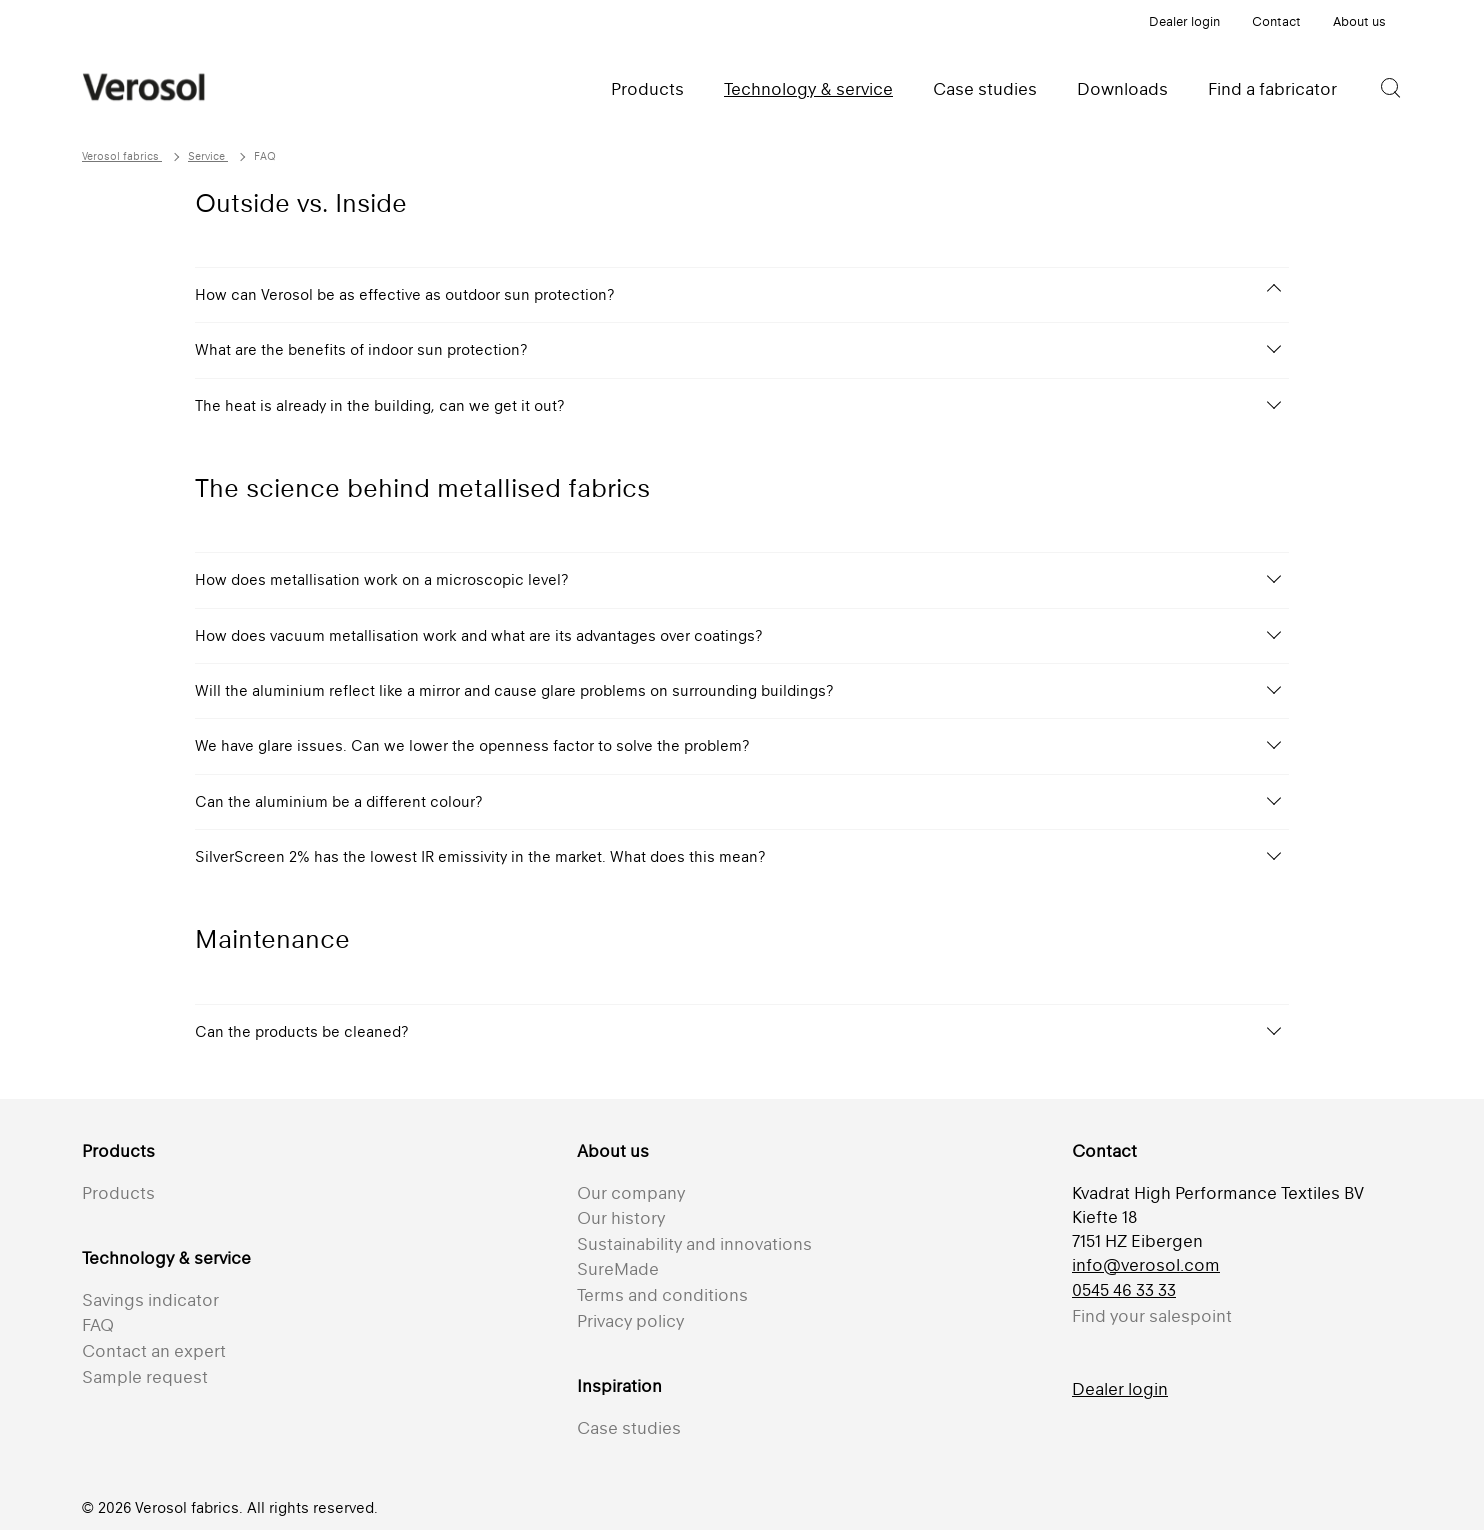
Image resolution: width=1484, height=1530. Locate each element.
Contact (1276, 21)
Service (208, 156)
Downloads (1122, 89)
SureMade (618, 1269)
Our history (621, 1218)
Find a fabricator (1272, 89)
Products (647, 89)
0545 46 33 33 (1124, 1290)
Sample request (145, 1377)
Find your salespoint (1152, 1316)
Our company (631, 1193)
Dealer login (1184, 21)
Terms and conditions (662, 1295)
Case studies (985, 89)
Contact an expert (154, 1351)
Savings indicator (150, 1300)
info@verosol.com (1146, 1265)
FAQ (98, 1325)
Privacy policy (630, 1321)
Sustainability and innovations (694, 1244)
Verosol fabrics (122, 156)
